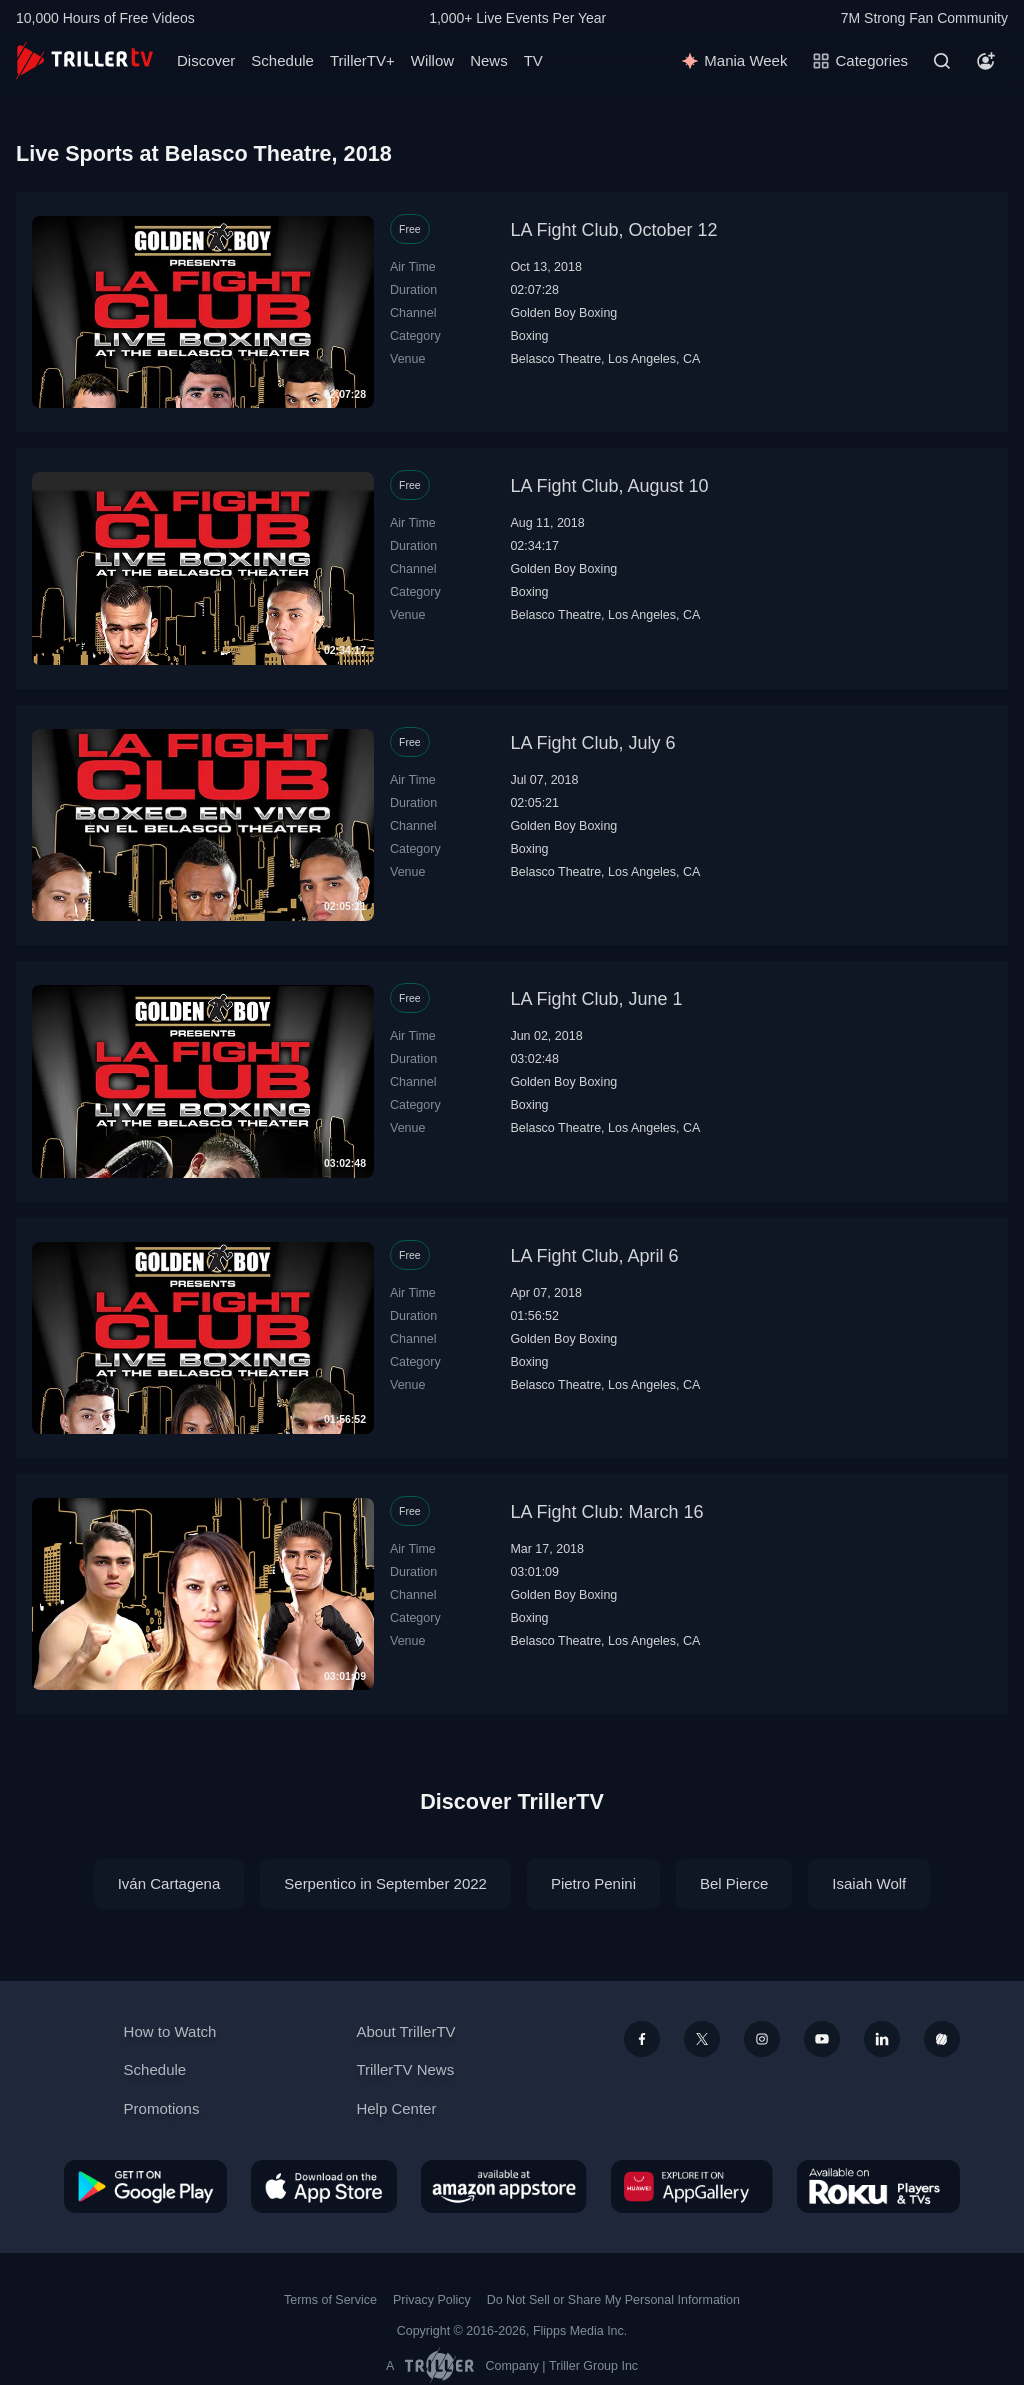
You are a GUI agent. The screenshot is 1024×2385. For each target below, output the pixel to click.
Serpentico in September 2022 (385, 1883)
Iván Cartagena (169, 1883)
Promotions (162, 2108)
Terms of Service (330, 2300)
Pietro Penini (593, 1883)
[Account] (986, 61)
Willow (432, 60)
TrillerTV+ (362, 60)
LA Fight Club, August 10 (609, 486)
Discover (206, 60)
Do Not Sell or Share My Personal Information (613, 2300)
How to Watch (170, 2031)
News (489, 60)
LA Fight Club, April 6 (594, 1256)
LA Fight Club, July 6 (592, 743)
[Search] (942, 61)
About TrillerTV (405, 2031)
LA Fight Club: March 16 (606, 1512)
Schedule (282, 60)
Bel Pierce (734, 1883)
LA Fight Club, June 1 (596, 999)
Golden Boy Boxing (563, 313)
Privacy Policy (432, 2300)
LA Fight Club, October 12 (613, 230)
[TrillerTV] (84, 60)
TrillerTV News (405, 2069)
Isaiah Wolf (869, 1883)
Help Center (396, 2108)
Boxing (529, 336)
